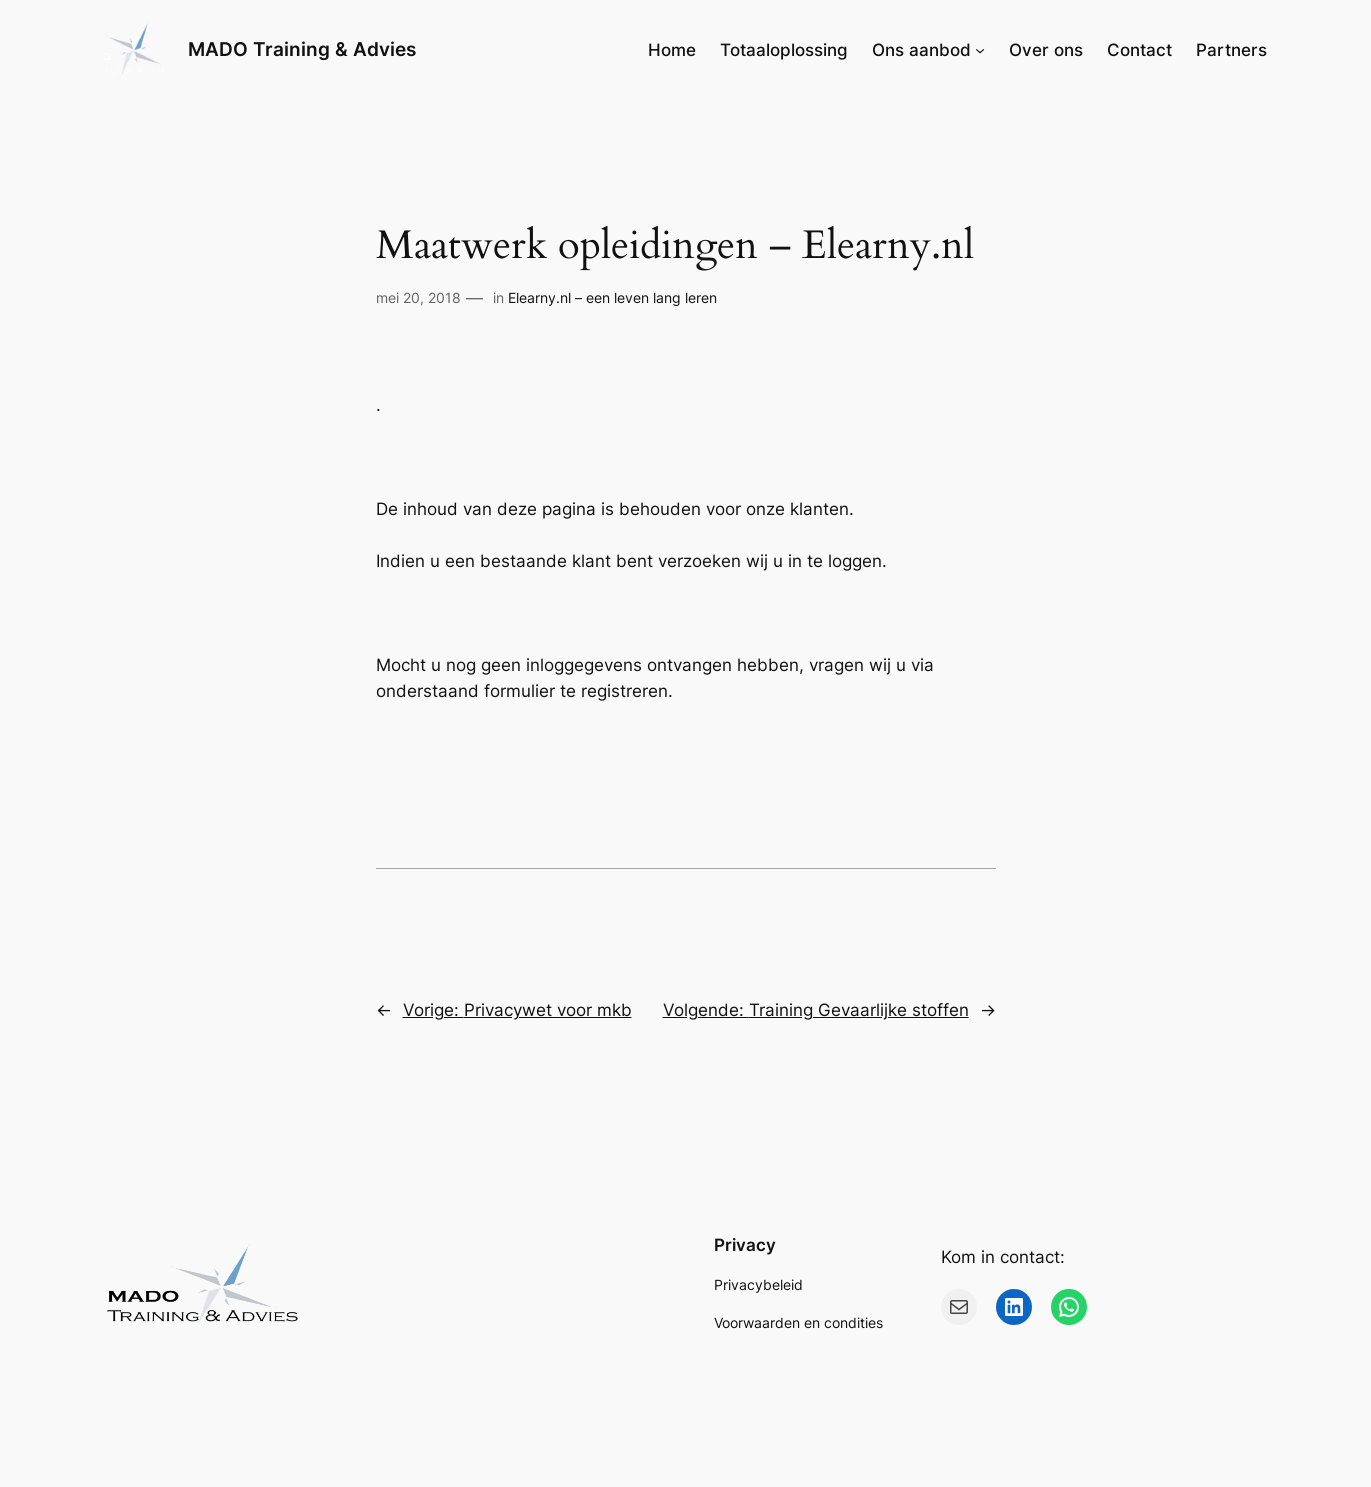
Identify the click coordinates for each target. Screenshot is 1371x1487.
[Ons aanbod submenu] (980, 50)
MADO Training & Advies (302, 49)
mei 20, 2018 (418, 297)
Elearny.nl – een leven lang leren (612, 297)
